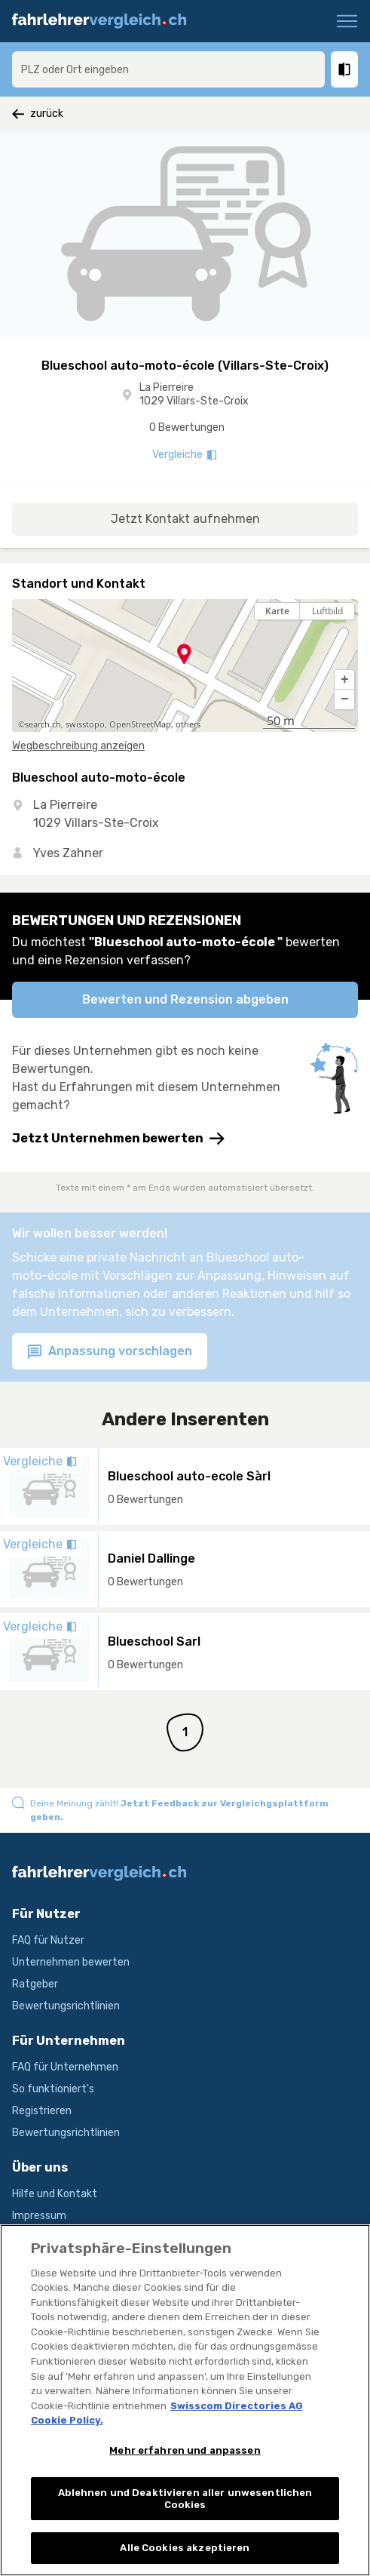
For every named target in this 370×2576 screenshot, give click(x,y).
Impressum (39, 2215)
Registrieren (42, 2110)
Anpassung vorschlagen (109, 1352)
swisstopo (85, 724)
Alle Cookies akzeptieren (184, 2547)
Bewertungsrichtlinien (66, 2006)
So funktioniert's (53, 2089)
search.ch (43, 724)
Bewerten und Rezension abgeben (185, 999)
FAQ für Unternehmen (65, 2067)
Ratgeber (35, 1984)
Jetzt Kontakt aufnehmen (185, 519)
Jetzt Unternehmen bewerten (118, 1138)
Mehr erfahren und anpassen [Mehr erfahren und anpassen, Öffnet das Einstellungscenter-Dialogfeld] (184, 2450)
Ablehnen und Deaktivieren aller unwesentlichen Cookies (185, 2498)
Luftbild (327, 610)
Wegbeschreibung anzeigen (78, 745)
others (188, 724)
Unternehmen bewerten (71, 1962)
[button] (344, 680)
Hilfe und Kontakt (54, 2193)
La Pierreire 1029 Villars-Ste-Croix (194, 394)
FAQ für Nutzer (48, 1940)
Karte (277, 610)
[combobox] (168, 69)
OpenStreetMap (140, 724)
